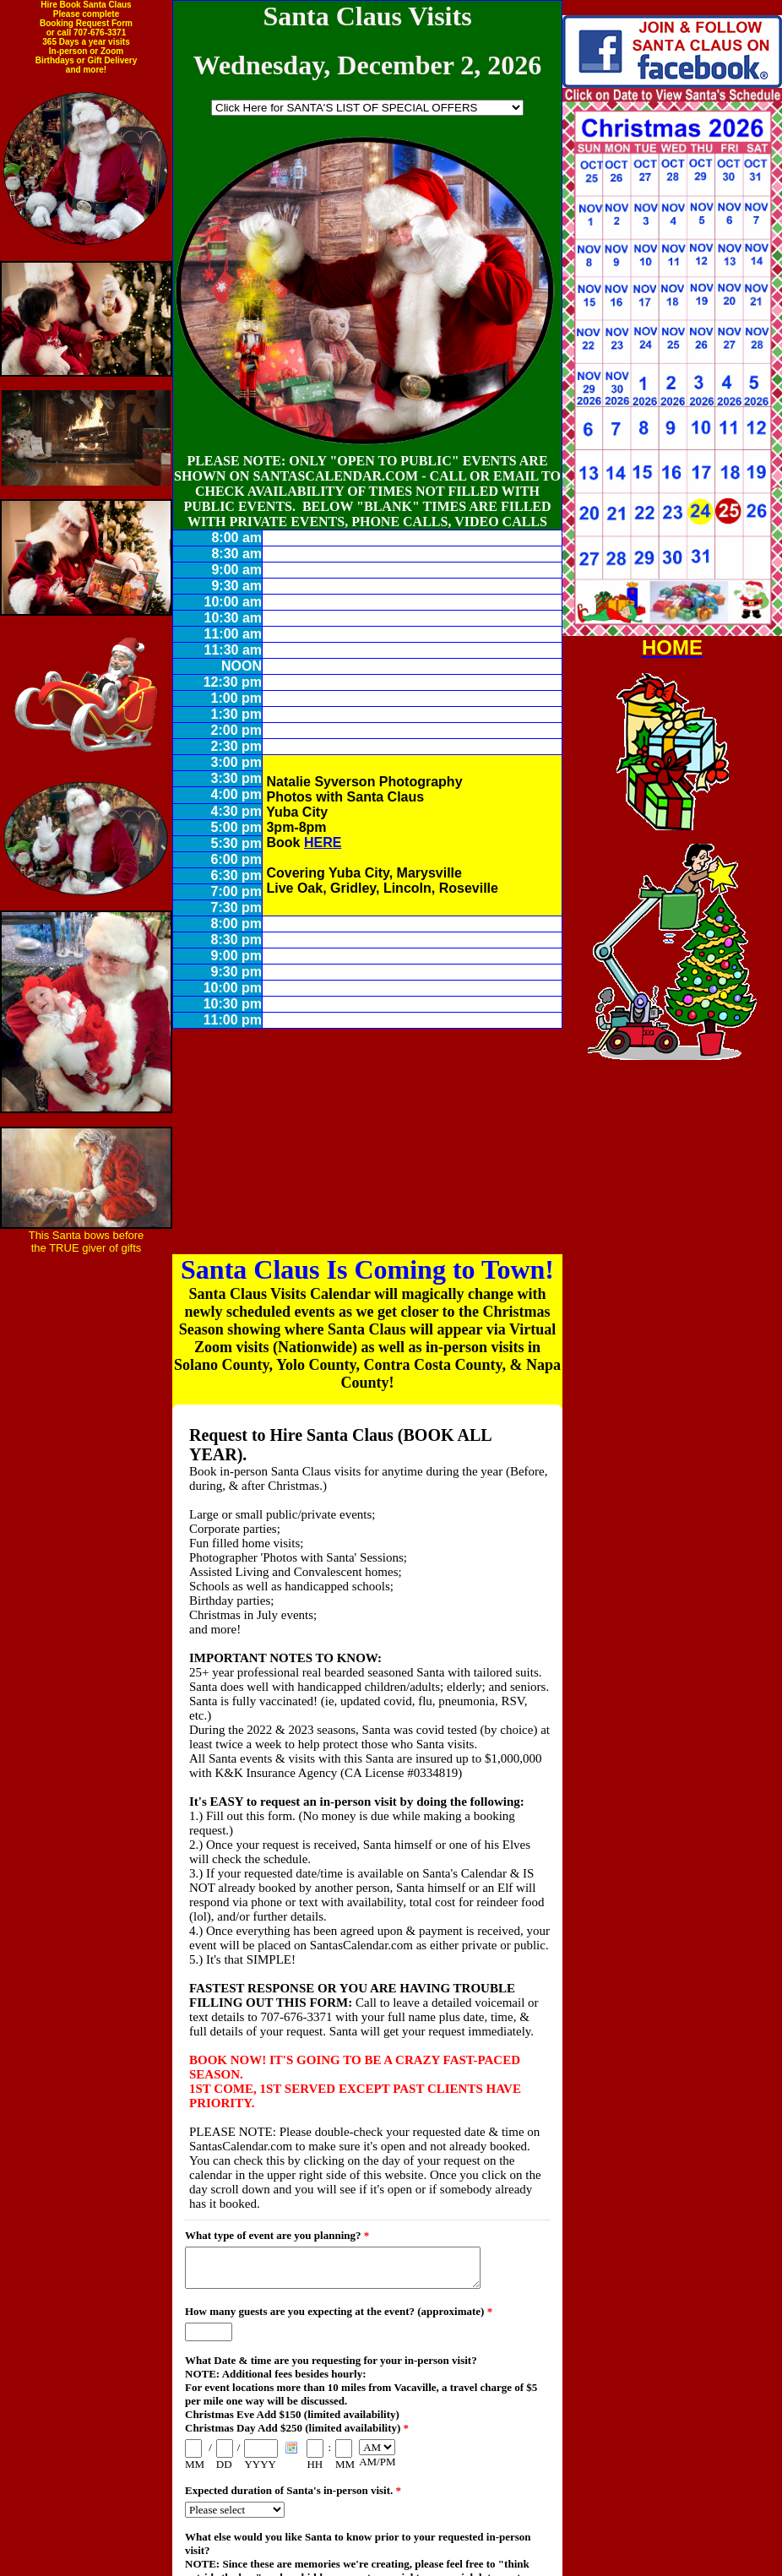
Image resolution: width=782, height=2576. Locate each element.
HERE (322, 842)
